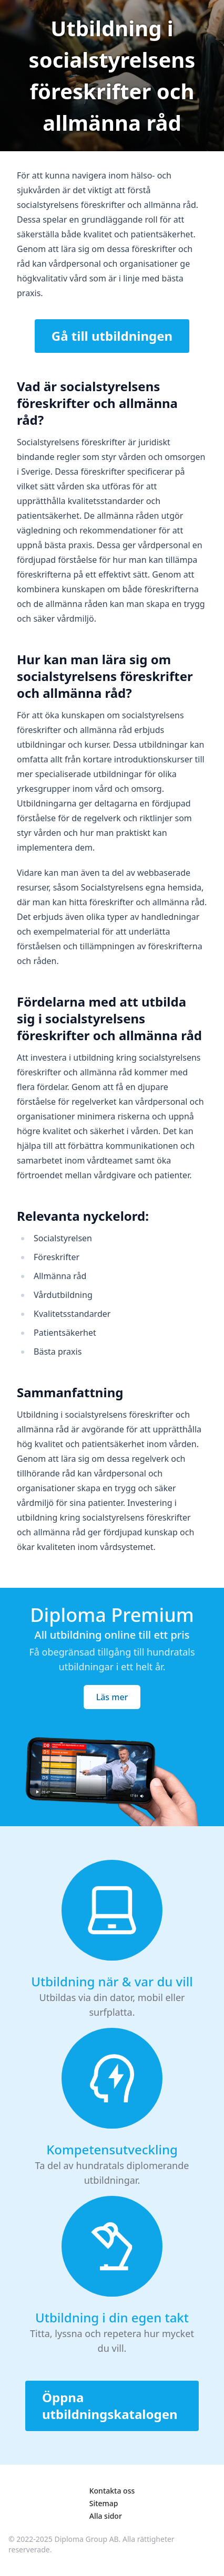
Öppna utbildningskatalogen (110, 2406)
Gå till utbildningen (112, 335)
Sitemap (103, 2503)
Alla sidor (105, 2516)
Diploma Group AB (87, 2539)
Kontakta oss (112, 2491)
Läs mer (112, 1697)
